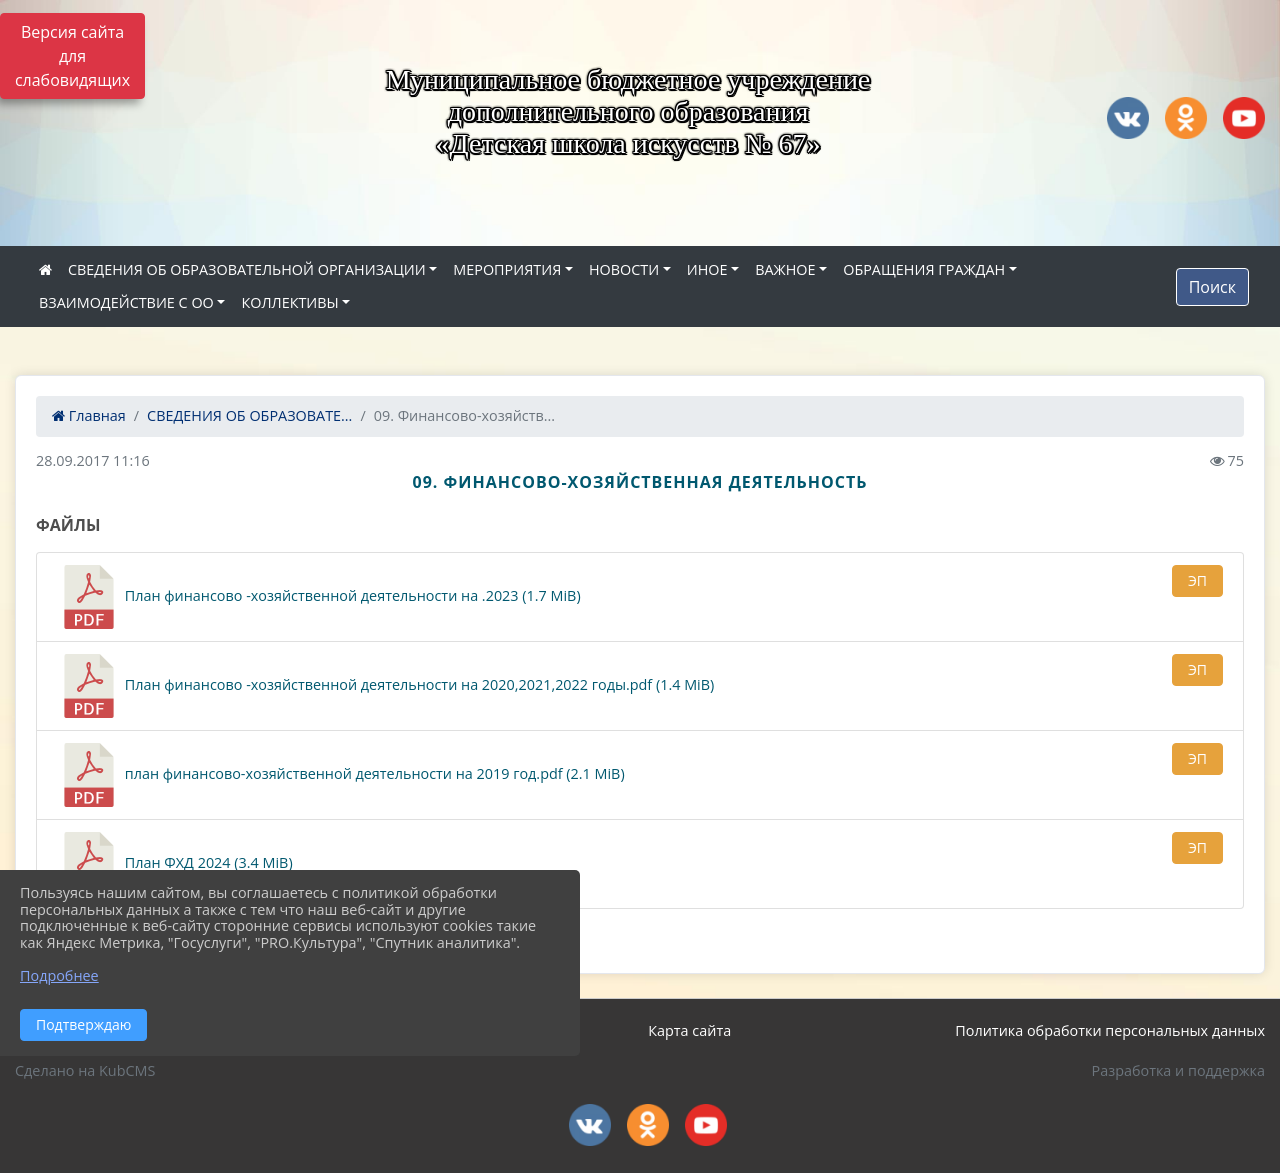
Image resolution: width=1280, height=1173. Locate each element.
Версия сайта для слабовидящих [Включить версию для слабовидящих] (72, 56)
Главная (89, 415)
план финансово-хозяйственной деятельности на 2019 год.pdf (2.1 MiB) (341, 775)
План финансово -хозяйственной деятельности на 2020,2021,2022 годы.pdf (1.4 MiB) (385, 686)
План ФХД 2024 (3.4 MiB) (175, 864)
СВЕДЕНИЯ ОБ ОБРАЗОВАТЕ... (249, 415)
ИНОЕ (707, 269)
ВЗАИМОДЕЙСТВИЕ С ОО (126, 302)
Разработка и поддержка (1178, 1070)
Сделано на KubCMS (85, 1070)
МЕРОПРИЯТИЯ (507, 269)
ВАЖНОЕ (785, 269)
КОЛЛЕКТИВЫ (289, 302)
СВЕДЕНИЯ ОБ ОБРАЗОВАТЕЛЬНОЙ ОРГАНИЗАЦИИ (247, 269)
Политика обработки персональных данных (1110, 1030)
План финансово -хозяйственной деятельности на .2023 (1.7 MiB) (319, 597)
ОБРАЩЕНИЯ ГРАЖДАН (924, 269)
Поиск (1212, 287)
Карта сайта (689, 1030)
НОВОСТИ (624, 269)
